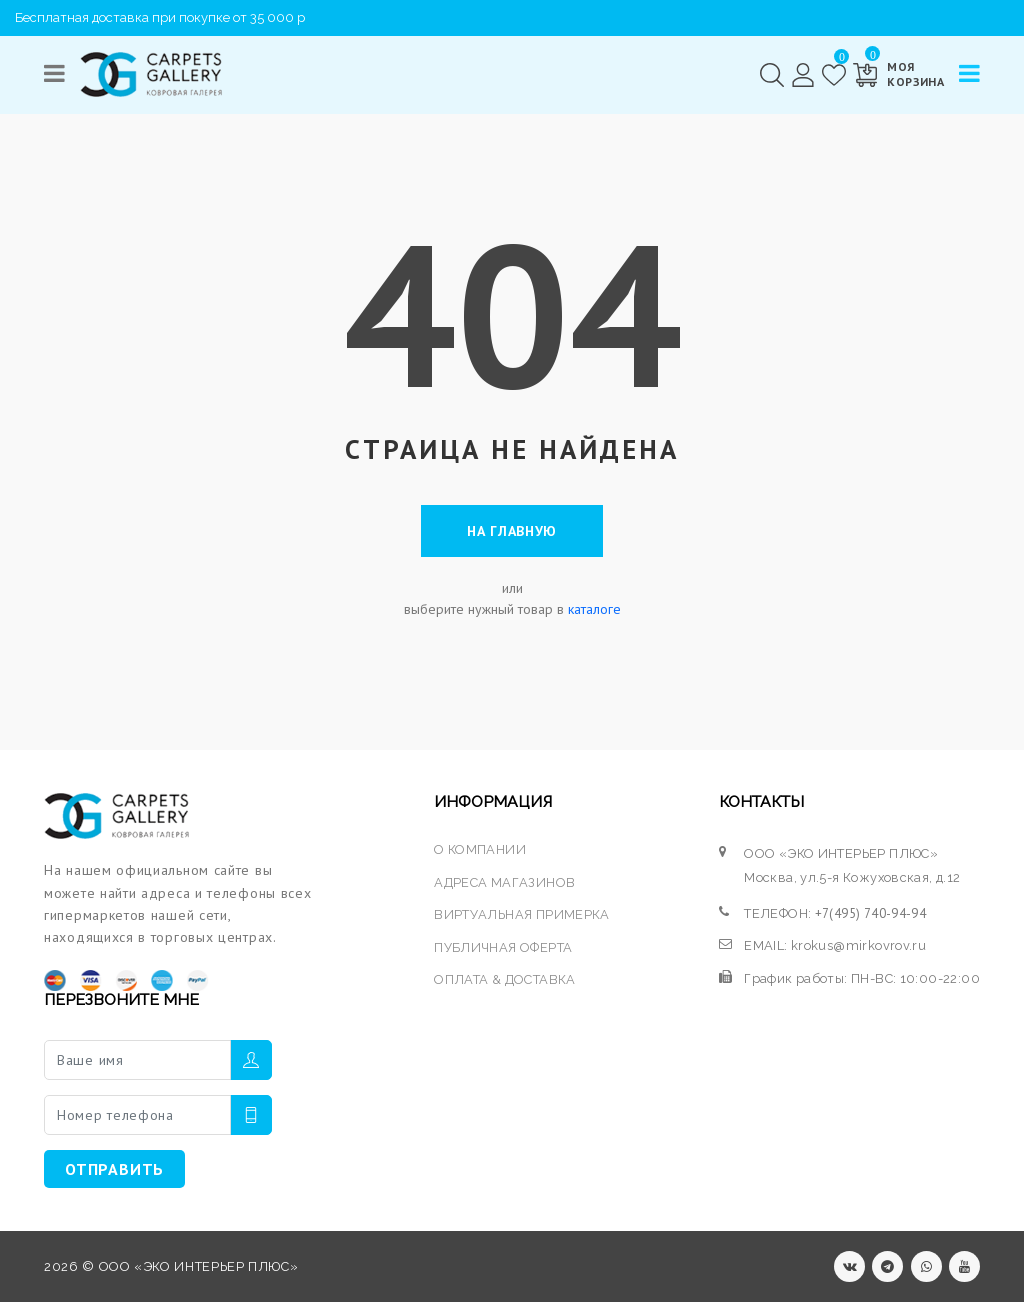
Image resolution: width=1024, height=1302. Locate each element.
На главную (512, 531)
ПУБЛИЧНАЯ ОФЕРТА (503, 947)
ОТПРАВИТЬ (114, 1169)
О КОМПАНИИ (480, 849)
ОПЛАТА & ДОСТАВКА (505, 979)
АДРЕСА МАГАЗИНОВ (504, 882)
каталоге (594, 609)
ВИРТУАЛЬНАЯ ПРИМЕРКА (522, 914)
